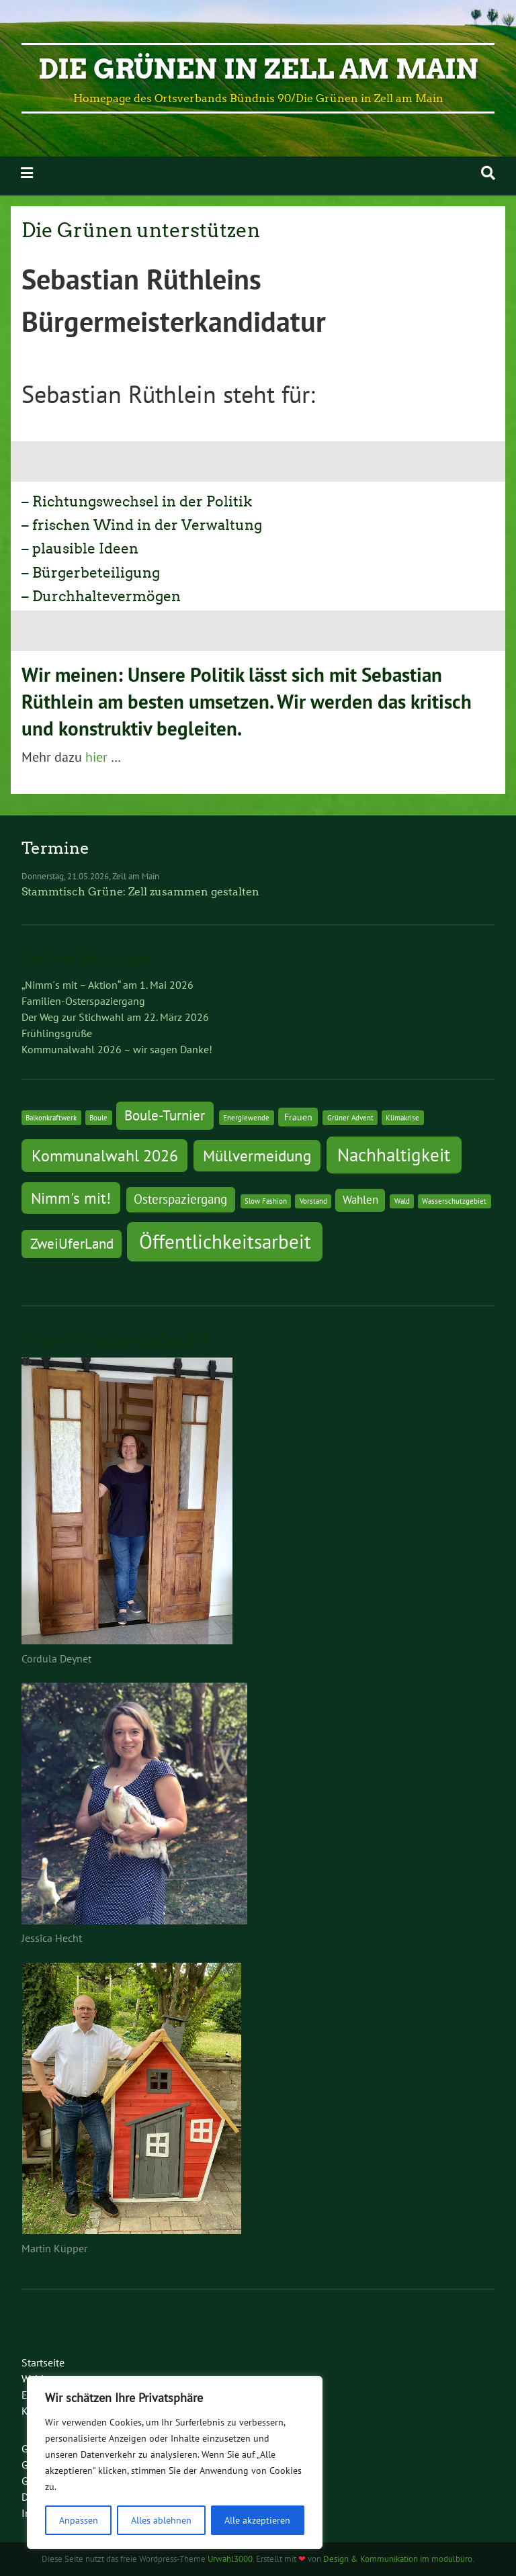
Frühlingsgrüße (57, 1033)
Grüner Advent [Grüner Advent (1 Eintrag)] (350, 1117)
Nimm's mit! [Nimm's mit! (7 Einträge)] (71, 1198)
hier (96, 757)
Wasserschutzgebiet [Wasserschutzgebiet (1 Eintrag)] (454, 1201)
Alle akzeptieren (257, 2520)
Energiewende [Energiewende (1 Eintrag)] (246, 1117)
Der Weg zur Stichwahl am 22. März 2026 (115, 1017)
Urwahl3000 (230, 2559)
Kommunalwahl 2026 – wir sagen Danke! (117, 1049)
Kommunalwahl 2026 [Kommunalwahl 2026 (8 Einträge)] (105, 1155)
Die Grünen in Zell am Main (258, 69)
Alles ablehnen (161, 2520)
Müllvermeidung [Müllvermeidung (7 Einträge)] (257, 1155)
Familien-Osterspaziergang (83, 1001)
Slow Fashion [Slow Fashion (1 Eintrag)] (266, 1201)
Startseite (43, 2362)
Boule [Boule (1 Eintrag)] (98, 1117)
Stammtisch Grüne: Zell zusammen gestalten (140, 891)
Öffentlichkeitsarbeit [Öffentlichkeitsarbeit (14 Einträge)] (225, 1241)
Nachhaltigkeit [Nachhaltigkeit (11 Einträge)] (393, 1155)
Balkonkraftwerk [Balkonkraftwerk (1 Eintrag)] (51, 1117)
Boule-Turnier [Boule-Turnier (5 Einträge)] (164, 1115)
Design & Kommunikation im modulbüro (397, 2559)
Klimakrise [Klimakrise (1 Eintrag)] (402, 1117)
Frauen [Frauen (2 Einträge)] (298, 1116)
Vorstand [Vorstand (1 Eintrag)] (313, 1201)
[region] (174, 2462)
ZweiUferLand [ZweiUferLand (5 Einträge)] (72, 1244)
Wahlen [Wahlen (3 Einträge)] (360, 1199)
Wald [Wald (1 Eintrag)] (402, 1201)
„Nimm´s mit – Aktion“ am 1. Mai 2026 (108, 984)
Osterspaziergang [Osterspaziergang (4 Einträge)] (180, 1199)
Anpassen (78, 2520)
